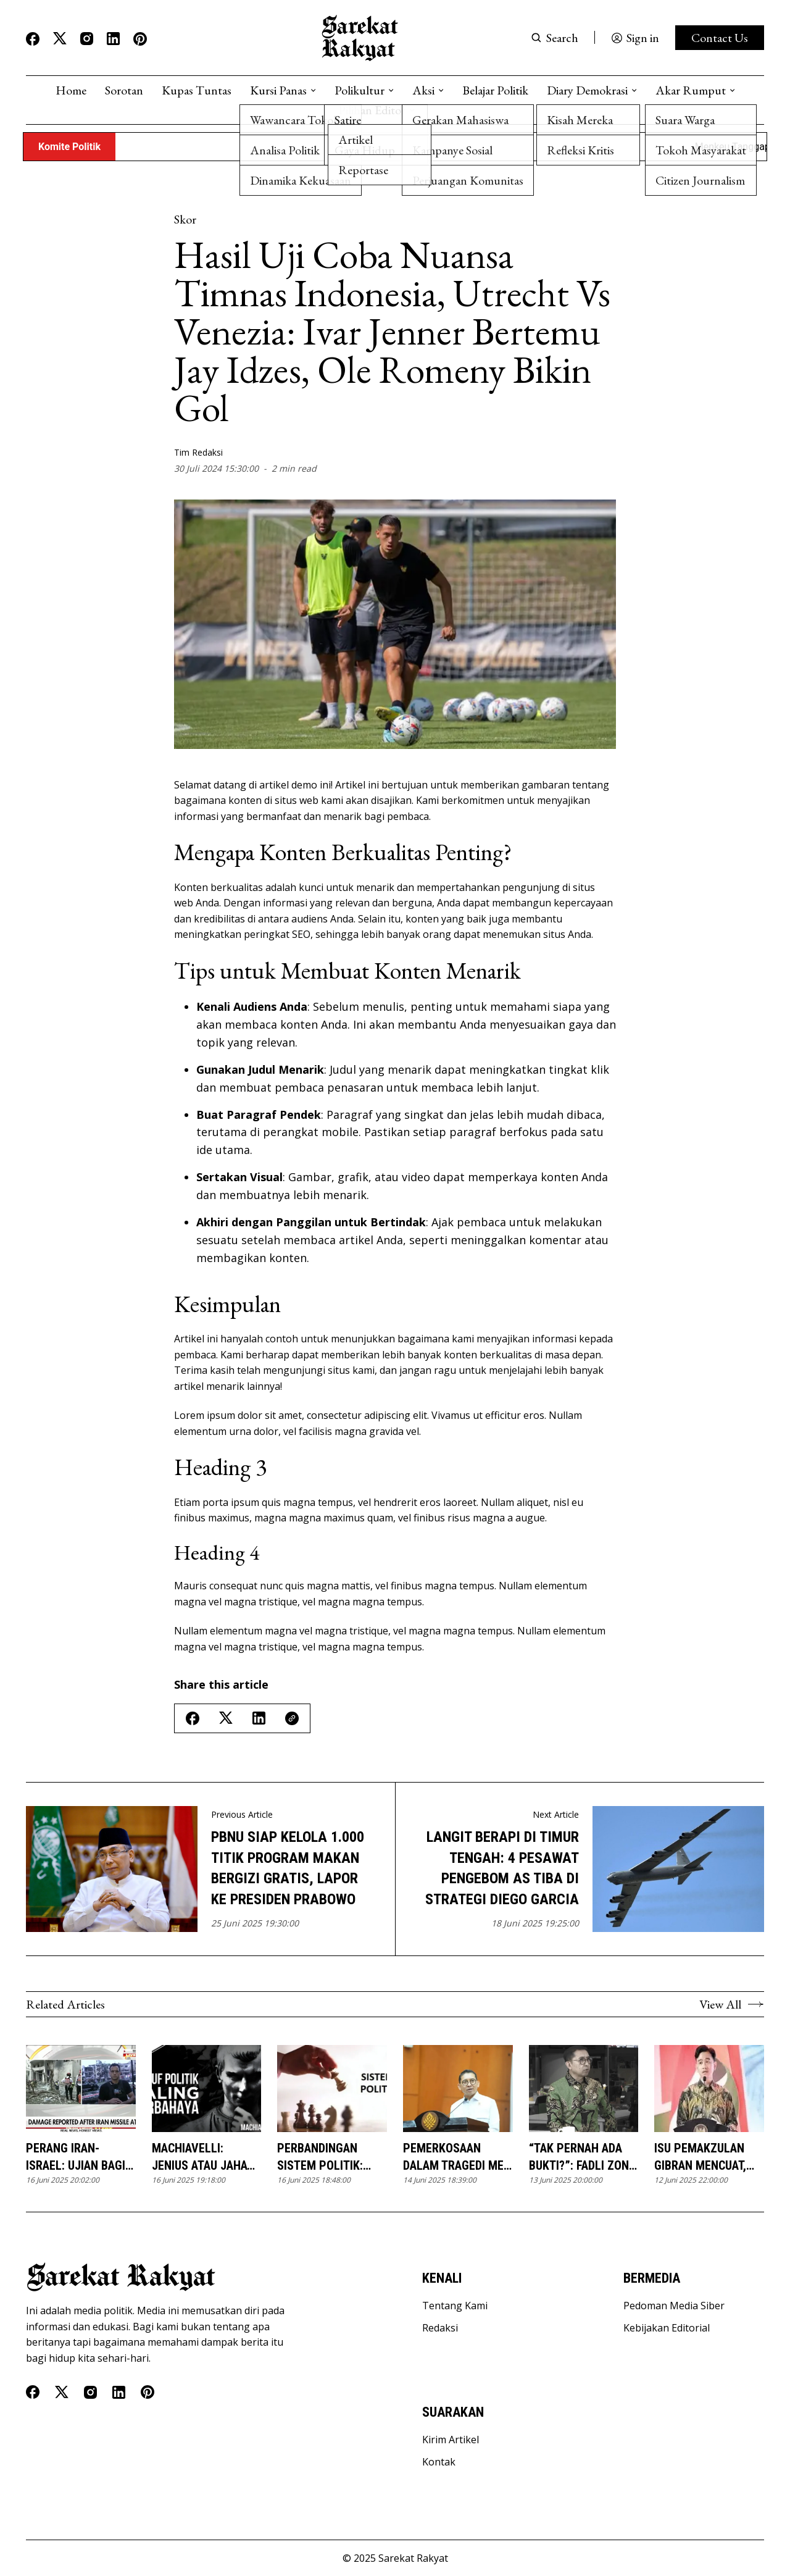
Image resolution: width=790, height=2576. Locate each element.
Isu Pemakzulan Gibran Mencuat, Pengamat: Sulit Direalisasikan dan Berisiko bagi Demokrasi (708, 2157)
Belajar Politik (495, 90)
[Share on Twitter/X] (226, 1718)
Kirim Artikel (450, 2439)
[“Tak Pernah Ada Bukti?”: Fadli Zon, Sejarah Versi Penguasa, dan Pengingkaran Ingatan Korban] (584, 2088)
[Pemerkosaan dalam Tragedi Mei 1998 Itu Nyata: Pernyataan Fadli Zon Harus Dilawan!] (458, 2088)
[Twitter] (60, 38)
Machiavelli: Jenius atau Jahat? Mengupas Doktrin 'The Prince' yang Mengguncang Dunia (205, 2157)
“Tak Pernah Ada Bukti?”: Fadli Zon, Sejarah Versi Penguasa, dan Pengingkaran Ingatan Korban (580, 2157)
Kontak (438, 2462)
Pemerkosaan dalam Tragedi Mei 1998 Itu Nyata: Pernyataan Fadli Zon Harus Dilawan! (455, 2157)
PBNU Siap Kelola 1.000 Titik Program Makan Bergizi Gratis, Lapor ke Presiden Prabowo (287, 1868)
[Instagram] (86, 38)
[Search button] (554, 37)
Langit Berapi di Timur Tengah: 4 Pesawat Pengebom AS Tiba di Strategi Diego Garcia (502, 1868)
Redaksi (440, 2328)
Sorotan (124, 90)
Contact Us (719, 38)
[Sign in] (635, 37)
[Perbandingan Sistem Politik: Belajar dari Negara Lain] (332, 2088)
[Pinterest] (140, 39)
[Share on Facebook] (192, 1718)
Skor (185, 219)
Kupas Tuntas (196, 90)
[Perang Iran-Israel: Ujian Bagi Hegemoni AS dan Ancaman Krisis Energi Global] (81, 2088)
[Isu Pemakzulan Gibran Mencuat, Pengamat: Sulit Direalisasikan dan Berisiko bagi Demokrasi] (709, 2088)
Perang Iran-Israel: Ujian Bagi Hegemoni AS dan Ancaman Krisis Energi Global (75, 2157)
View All (731, 2004)
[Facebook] (33, 39)
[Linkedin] (113, 38)
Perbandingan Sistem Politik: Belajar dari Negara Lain (320, 2157)
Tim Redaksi (198, 452)
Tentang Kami (455, 2305)
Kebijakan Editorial (666, 2328)
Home (71, 90)
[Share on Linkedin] (258, 1718)
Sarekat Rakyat (413, 2558)
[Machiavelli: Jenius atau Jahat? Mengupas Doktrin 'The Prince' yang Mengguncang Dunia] (207, 2088)
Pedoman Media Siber (674, 2305)
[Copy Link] (292, 1718)
